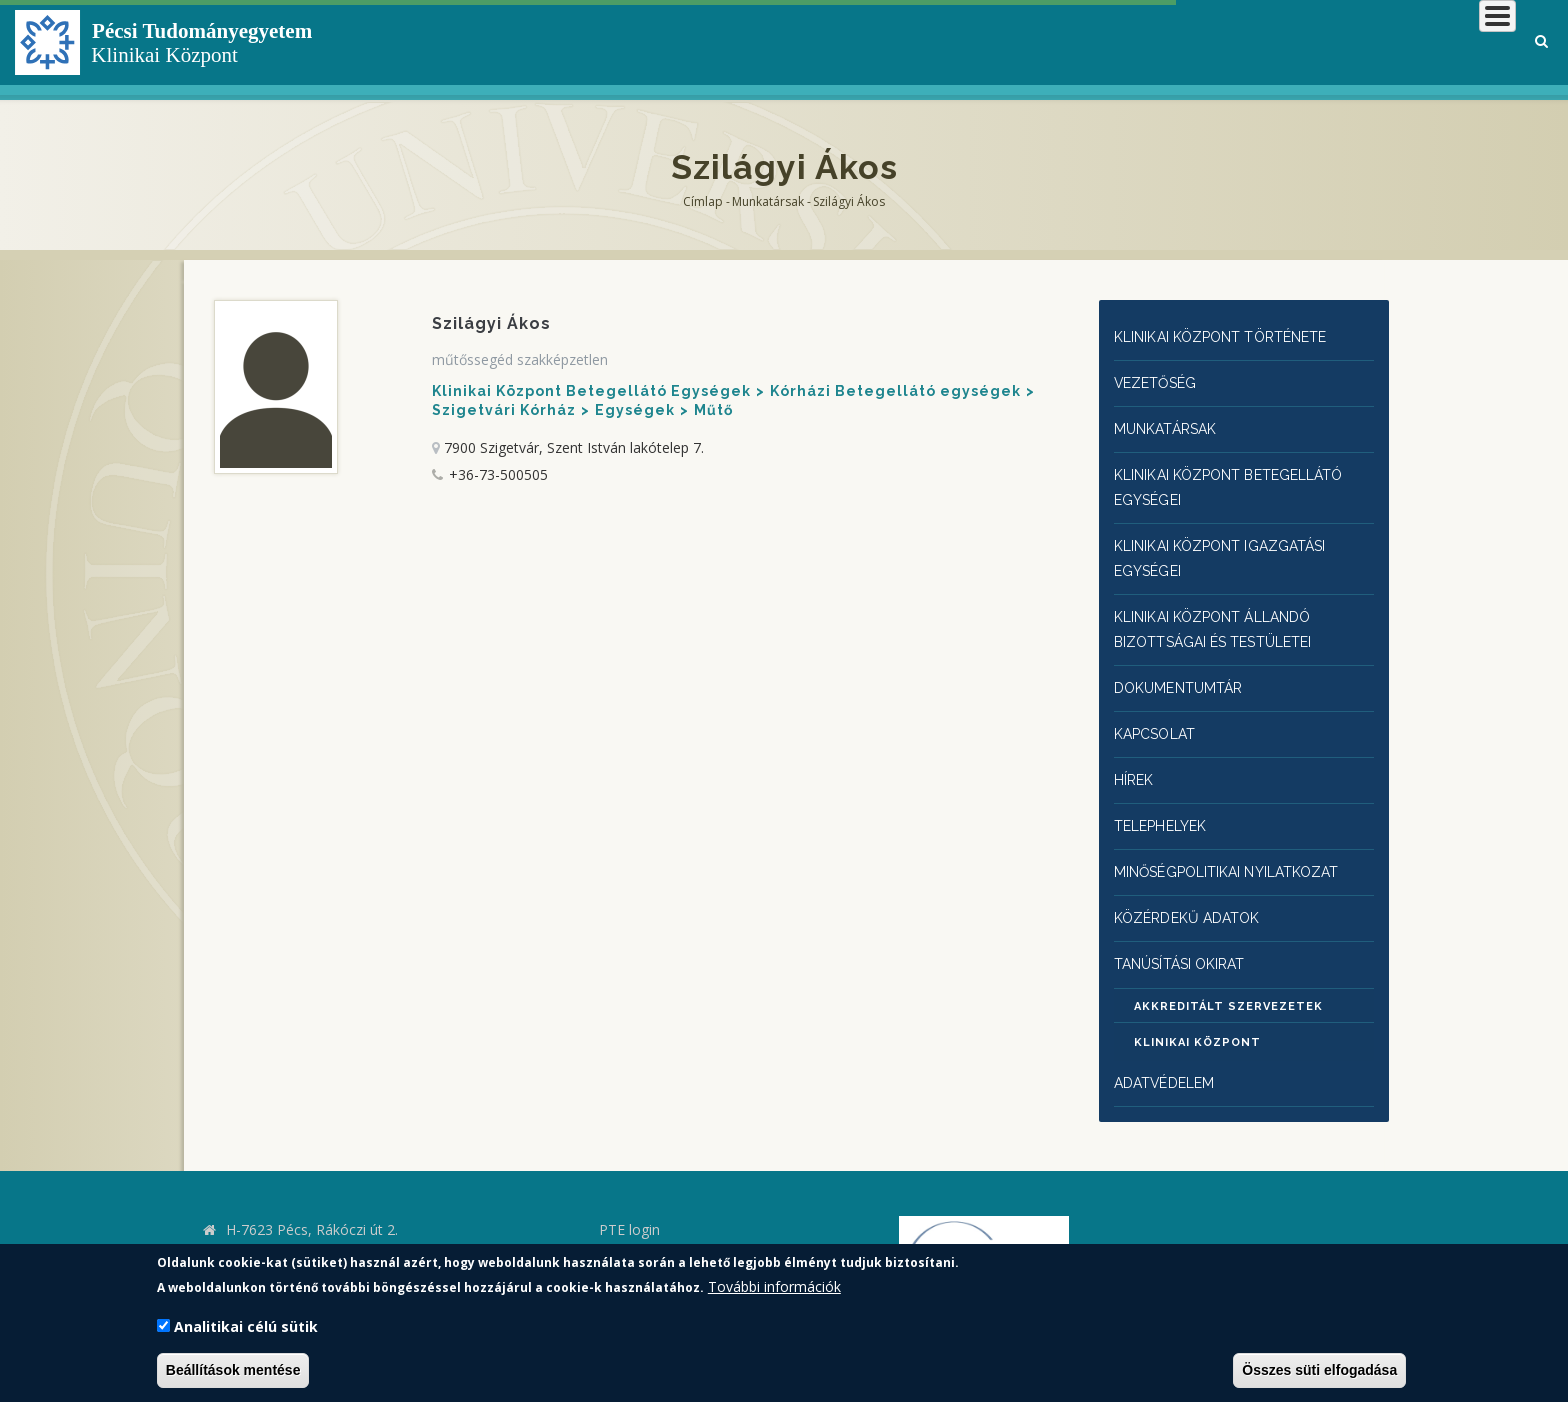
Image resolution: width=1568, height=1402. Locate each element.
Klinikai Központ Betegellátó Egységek (591, 391)
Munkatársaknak (1434, 44)
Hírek (1136, 761)
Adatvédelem (1168, 1058)
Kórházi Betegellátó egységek (895, 391)
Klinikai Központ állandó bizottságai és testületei (1226, 617)
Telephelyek (1165, 806)
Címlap (703, 201)
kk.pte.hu (259, 1232)
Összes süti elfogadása (1319, 1370)
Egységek (635, 410)
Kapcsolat (1158, 717)
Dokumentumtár (1183, 673)
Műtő (713, 410)
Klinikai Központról (981, 44)
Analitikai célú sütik (246, 1326)
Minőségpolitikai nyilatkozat (1240, 850)
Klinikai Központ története (1234, 336)
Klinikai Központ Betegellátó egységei (1242, 481)
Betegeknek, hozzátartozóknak (1213, 44)
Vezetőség (1158, 380)
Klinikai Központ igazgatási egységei (1232, 549)
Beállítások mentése (233, 1370)
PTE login (629, 1204)
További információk (774, 1286)
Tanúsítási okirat (1189, 939)
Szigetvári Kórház (504, 410)
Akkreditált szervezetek (1228, 982)
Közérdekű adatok (1192, 894)
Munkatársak (768, 201)
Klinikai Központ (1197, 1018)
